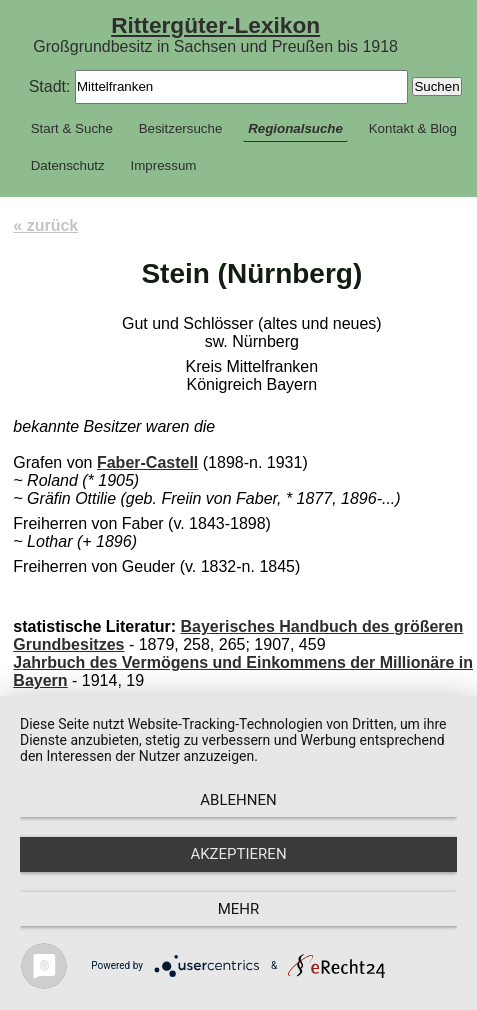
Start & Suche (72, 128)
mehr (239, 909)
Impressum (164, 165)
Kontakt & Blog (413, 128)
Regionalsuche (295, 128)
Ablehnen (238, 800)
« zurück (45, 225)
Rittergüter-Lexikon (215, 25)
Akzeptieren (238, 854)
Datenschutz (68, 165)
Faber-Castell (147, 462)
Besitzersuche (181, 128)
